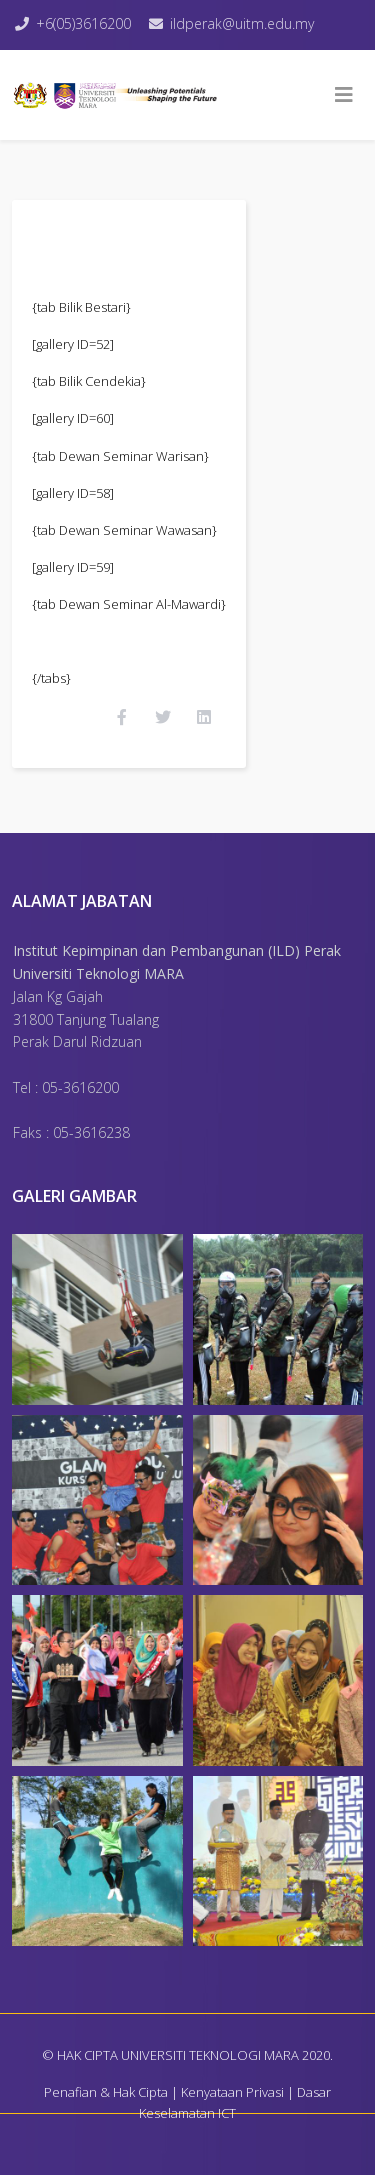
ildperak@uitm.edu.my (242, 23)
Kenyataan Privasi (232, 2092)
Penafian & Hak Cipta (106, 2092)
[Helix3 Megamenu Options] (344, 95)
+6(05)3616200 (83, 23)
